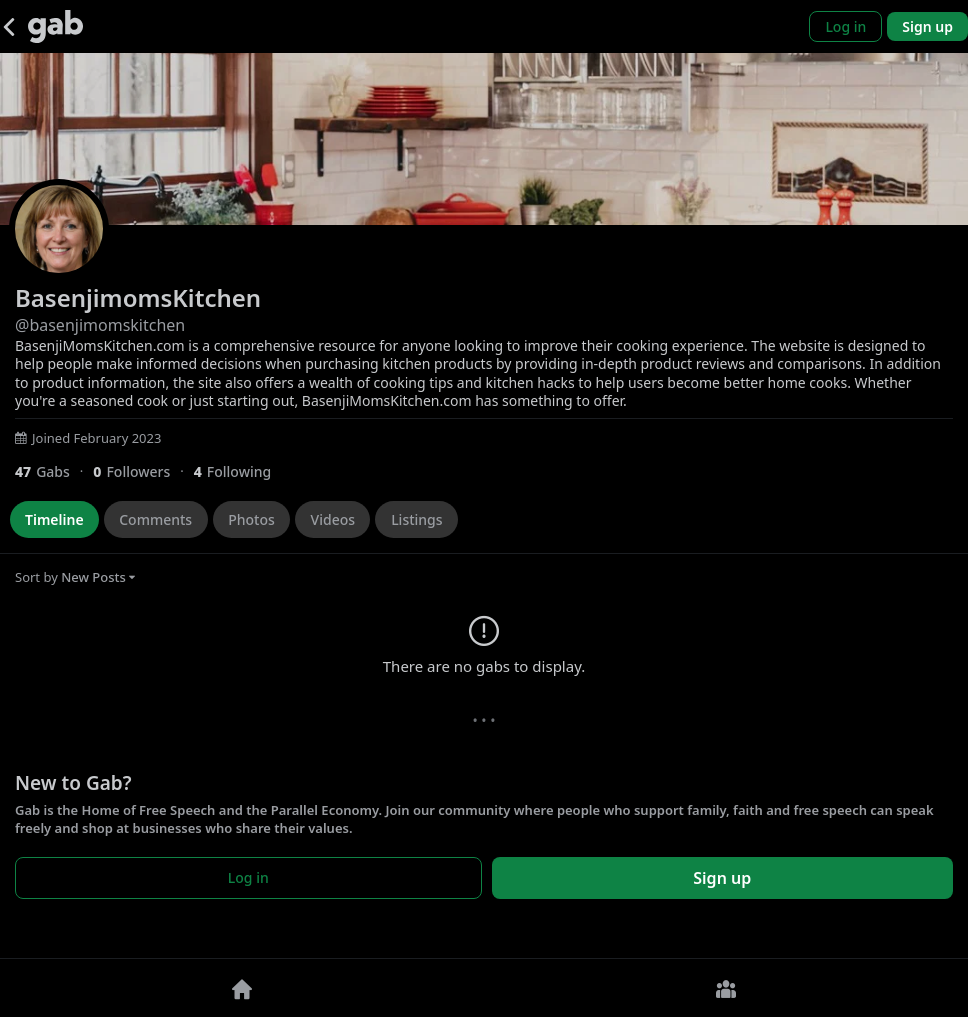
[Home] (242, 988)
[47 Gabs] (54, 471)
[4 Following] (240, 471)
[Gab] (55, 26)
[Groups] (726, 988)
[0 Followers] (143, 471)
